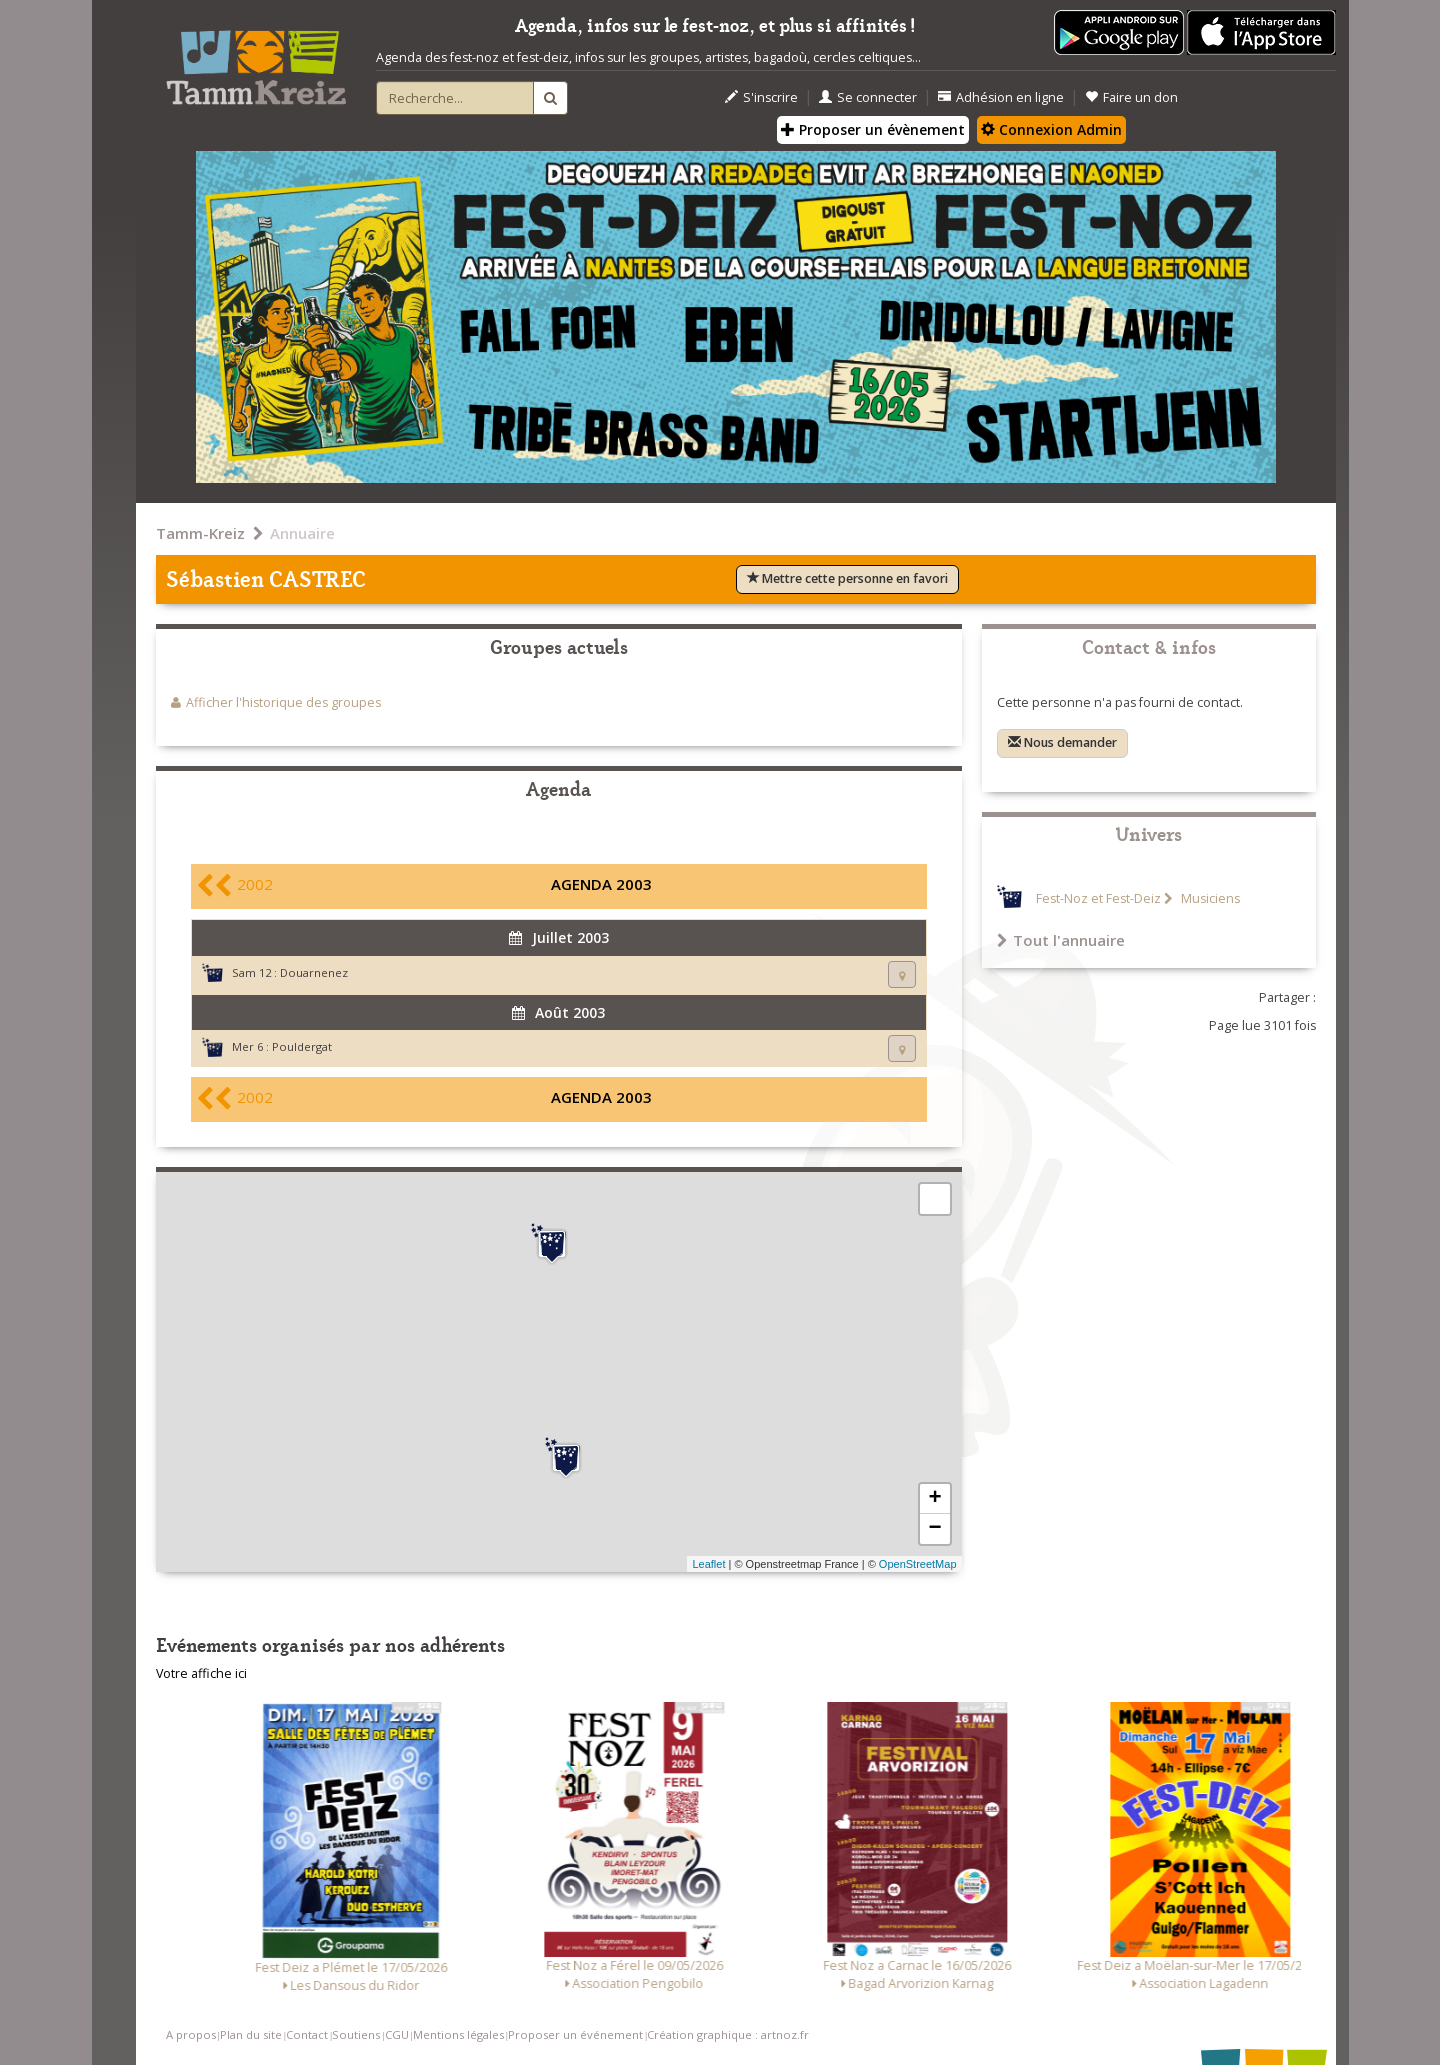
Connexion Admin (1051, 129)
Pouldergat (302, 1046)
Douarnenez (314, 972)
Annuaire (302, 533)
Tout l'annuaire (1061, 940)
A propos (191, 2034)
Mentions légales (458, 2034)
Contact (307, 2034)
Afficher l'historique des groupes (283, 702)
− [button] (934, 1529)
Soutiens (356, 2034)
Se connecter (868, 97)
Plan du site (251, 2034)
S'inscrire (761, 97)
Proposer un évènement (873, 129)
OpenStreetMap (918, 1564)
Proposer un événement (575, 2034)
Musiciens (1209, 898)
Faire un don (1131, 97)
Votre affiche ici (201, 1673)
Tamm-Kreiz (200, 533)
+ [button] (934, 1499)
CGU (397, 2034)
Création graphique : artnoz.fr (728, 2034)
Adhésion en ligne (1001, 97)
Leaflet (708, 1564)
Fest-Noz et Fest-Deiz (1098, 898)
